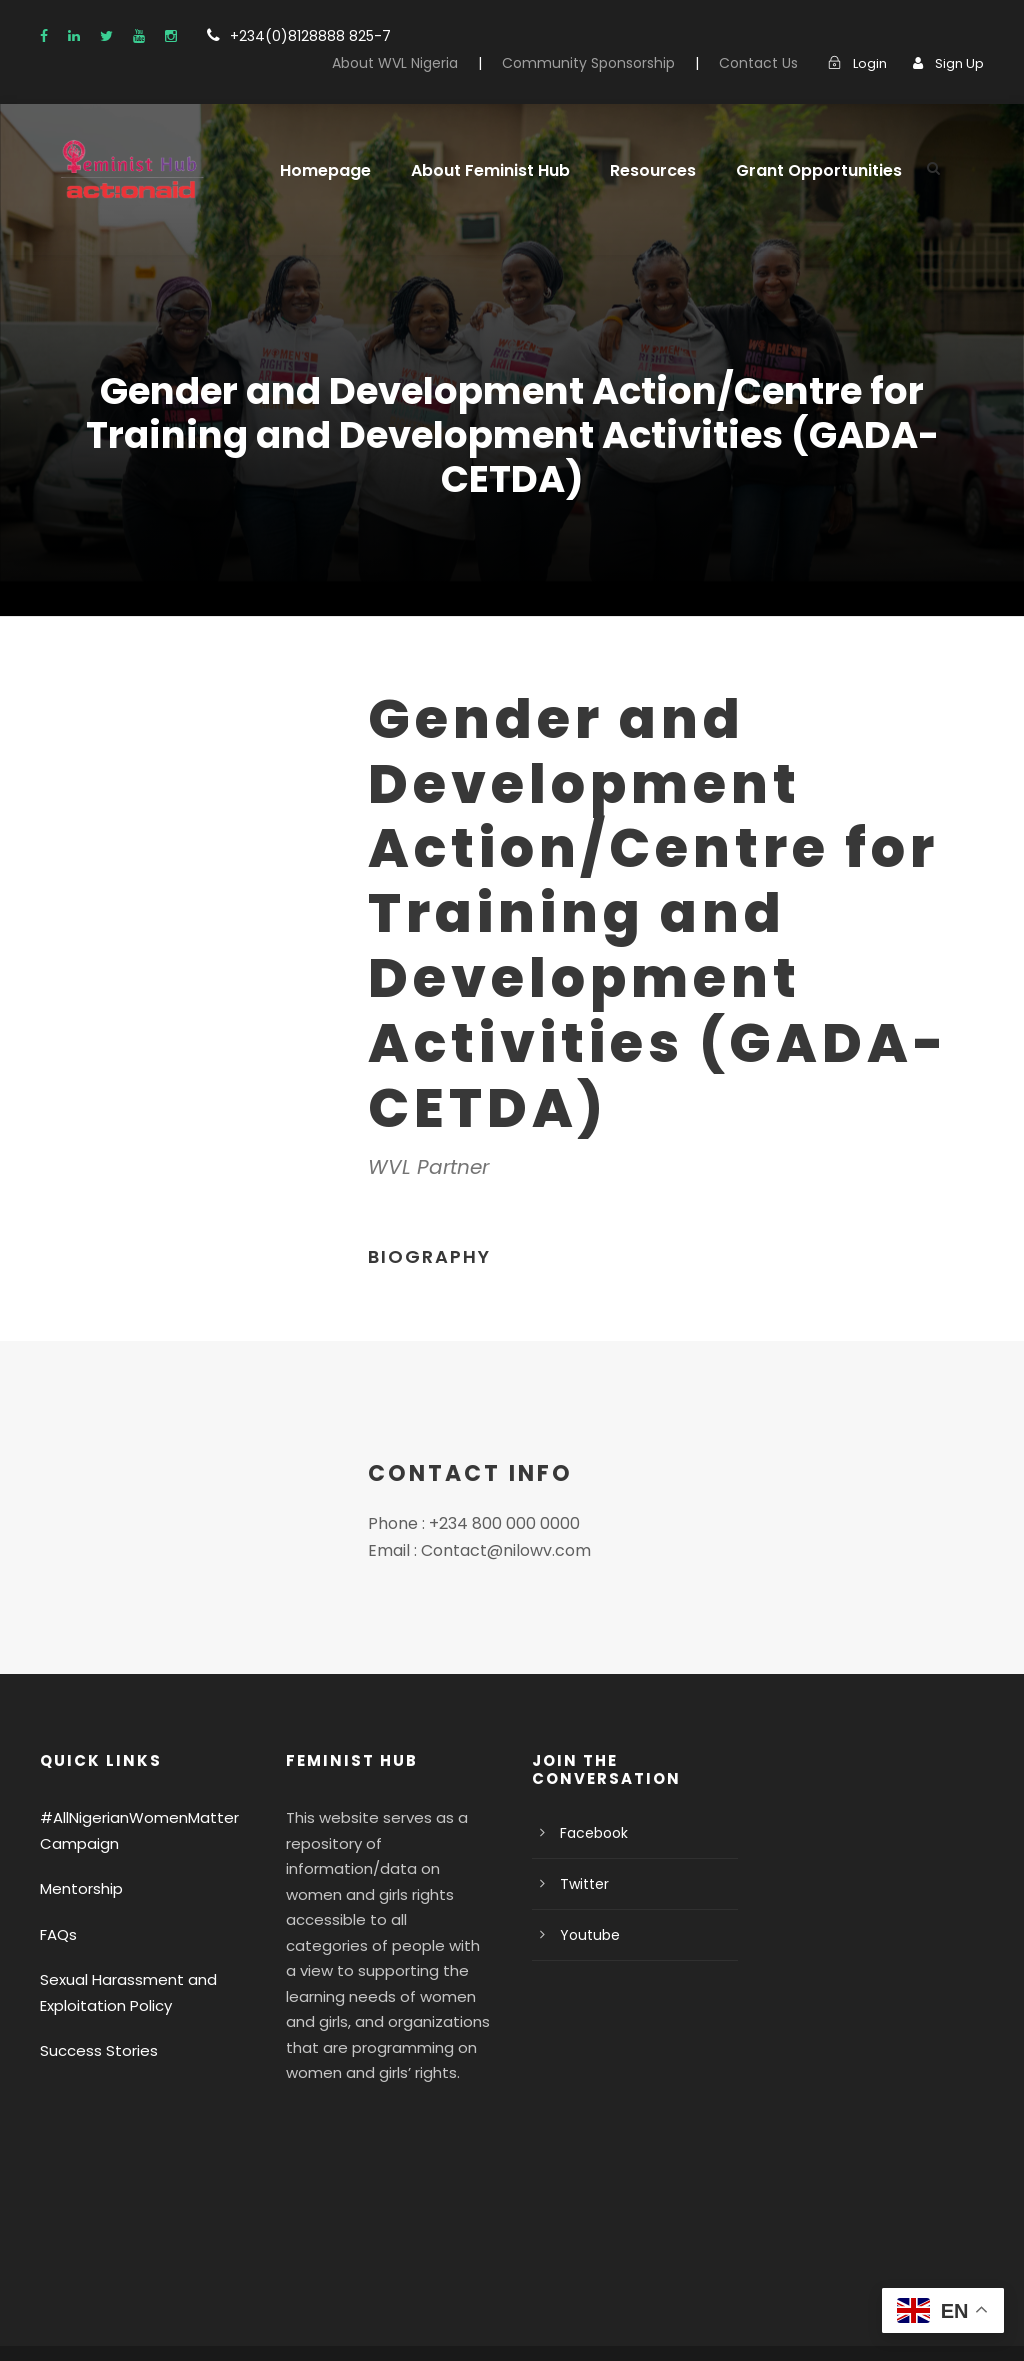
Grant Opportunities (792, 170)
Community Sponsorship (614, 63)
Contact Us (768, 63)
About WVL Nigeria (434, 63)
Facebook (590, 1789)
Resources (635, 170)
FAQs (59, 1889)
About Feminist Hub (478, 170)
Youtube (585, 1891)
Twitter (580, 1840)
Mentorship (77, 1844)
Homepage (321, 170)
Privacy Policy (86, 2317)
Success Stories (94, 2006)
